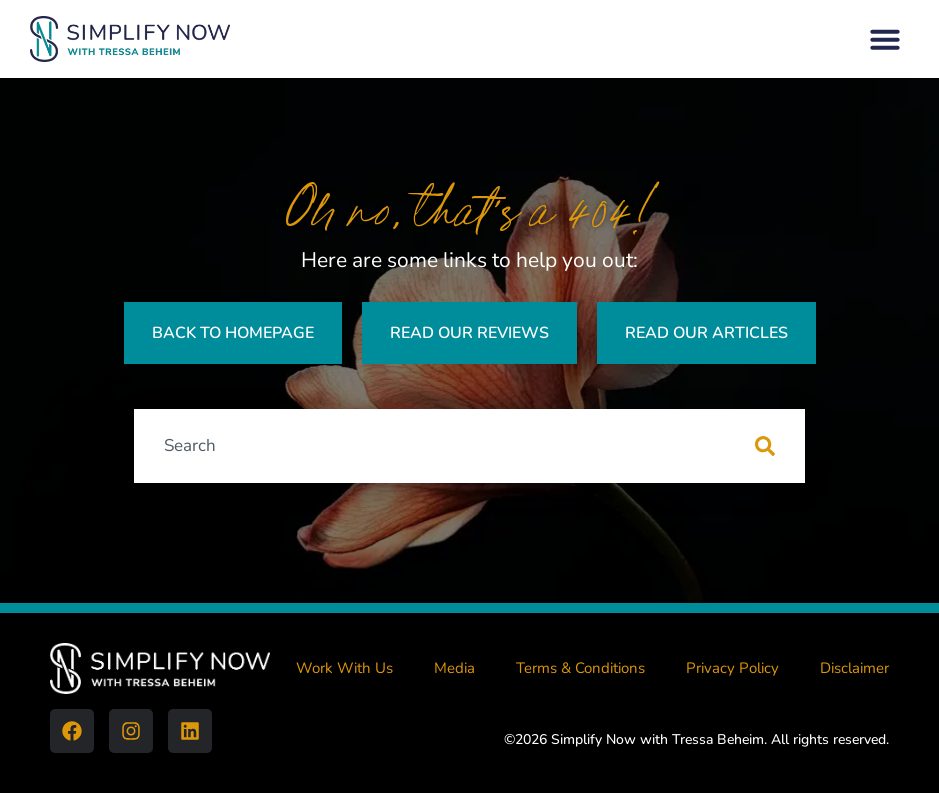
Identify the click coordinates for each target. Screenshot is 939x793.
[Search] (780, 446)
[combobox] (444, 446)
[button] (885, 39)
